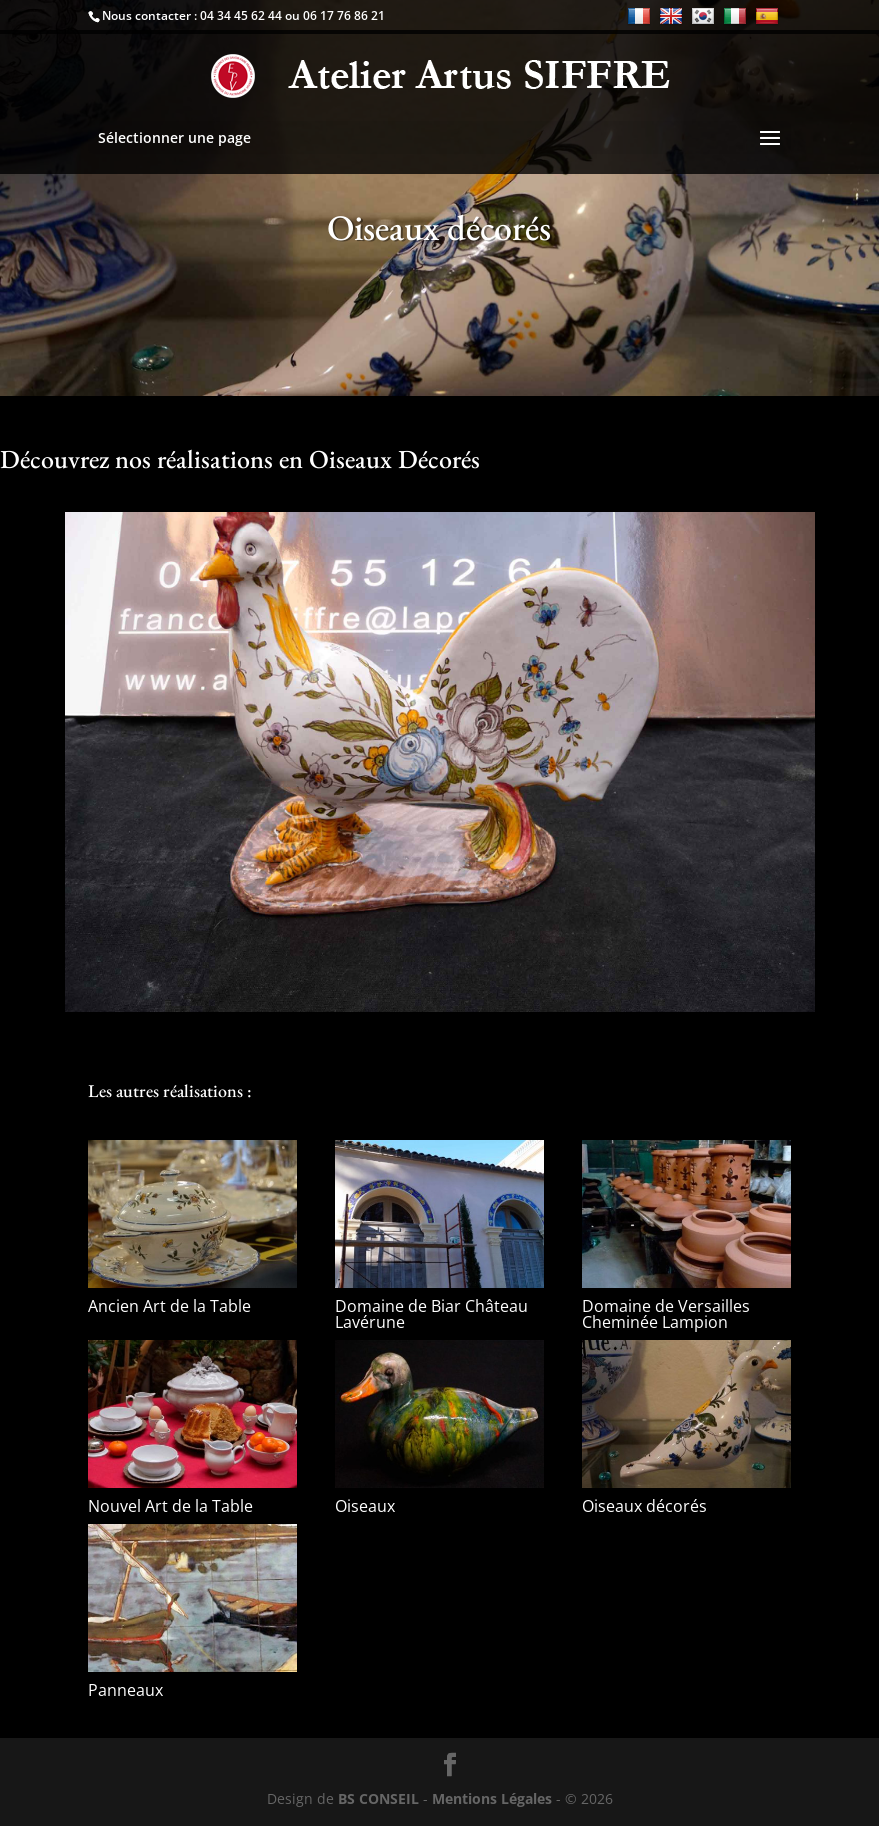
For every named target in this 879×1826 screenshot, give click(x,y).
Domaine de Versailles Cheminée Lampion (666, 1314)
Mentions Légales (492, 1798)
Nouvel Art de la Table (170, 1506)
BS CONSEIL (378, 1798)
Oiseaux (365, 1506)
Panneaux (125, 1690)
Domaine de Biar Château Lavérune (431, 1314)
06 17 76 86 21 (344, 15)
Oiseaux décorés (644, 1506)
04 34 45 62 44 (241, 15)
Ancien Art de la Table (169, 1306)
